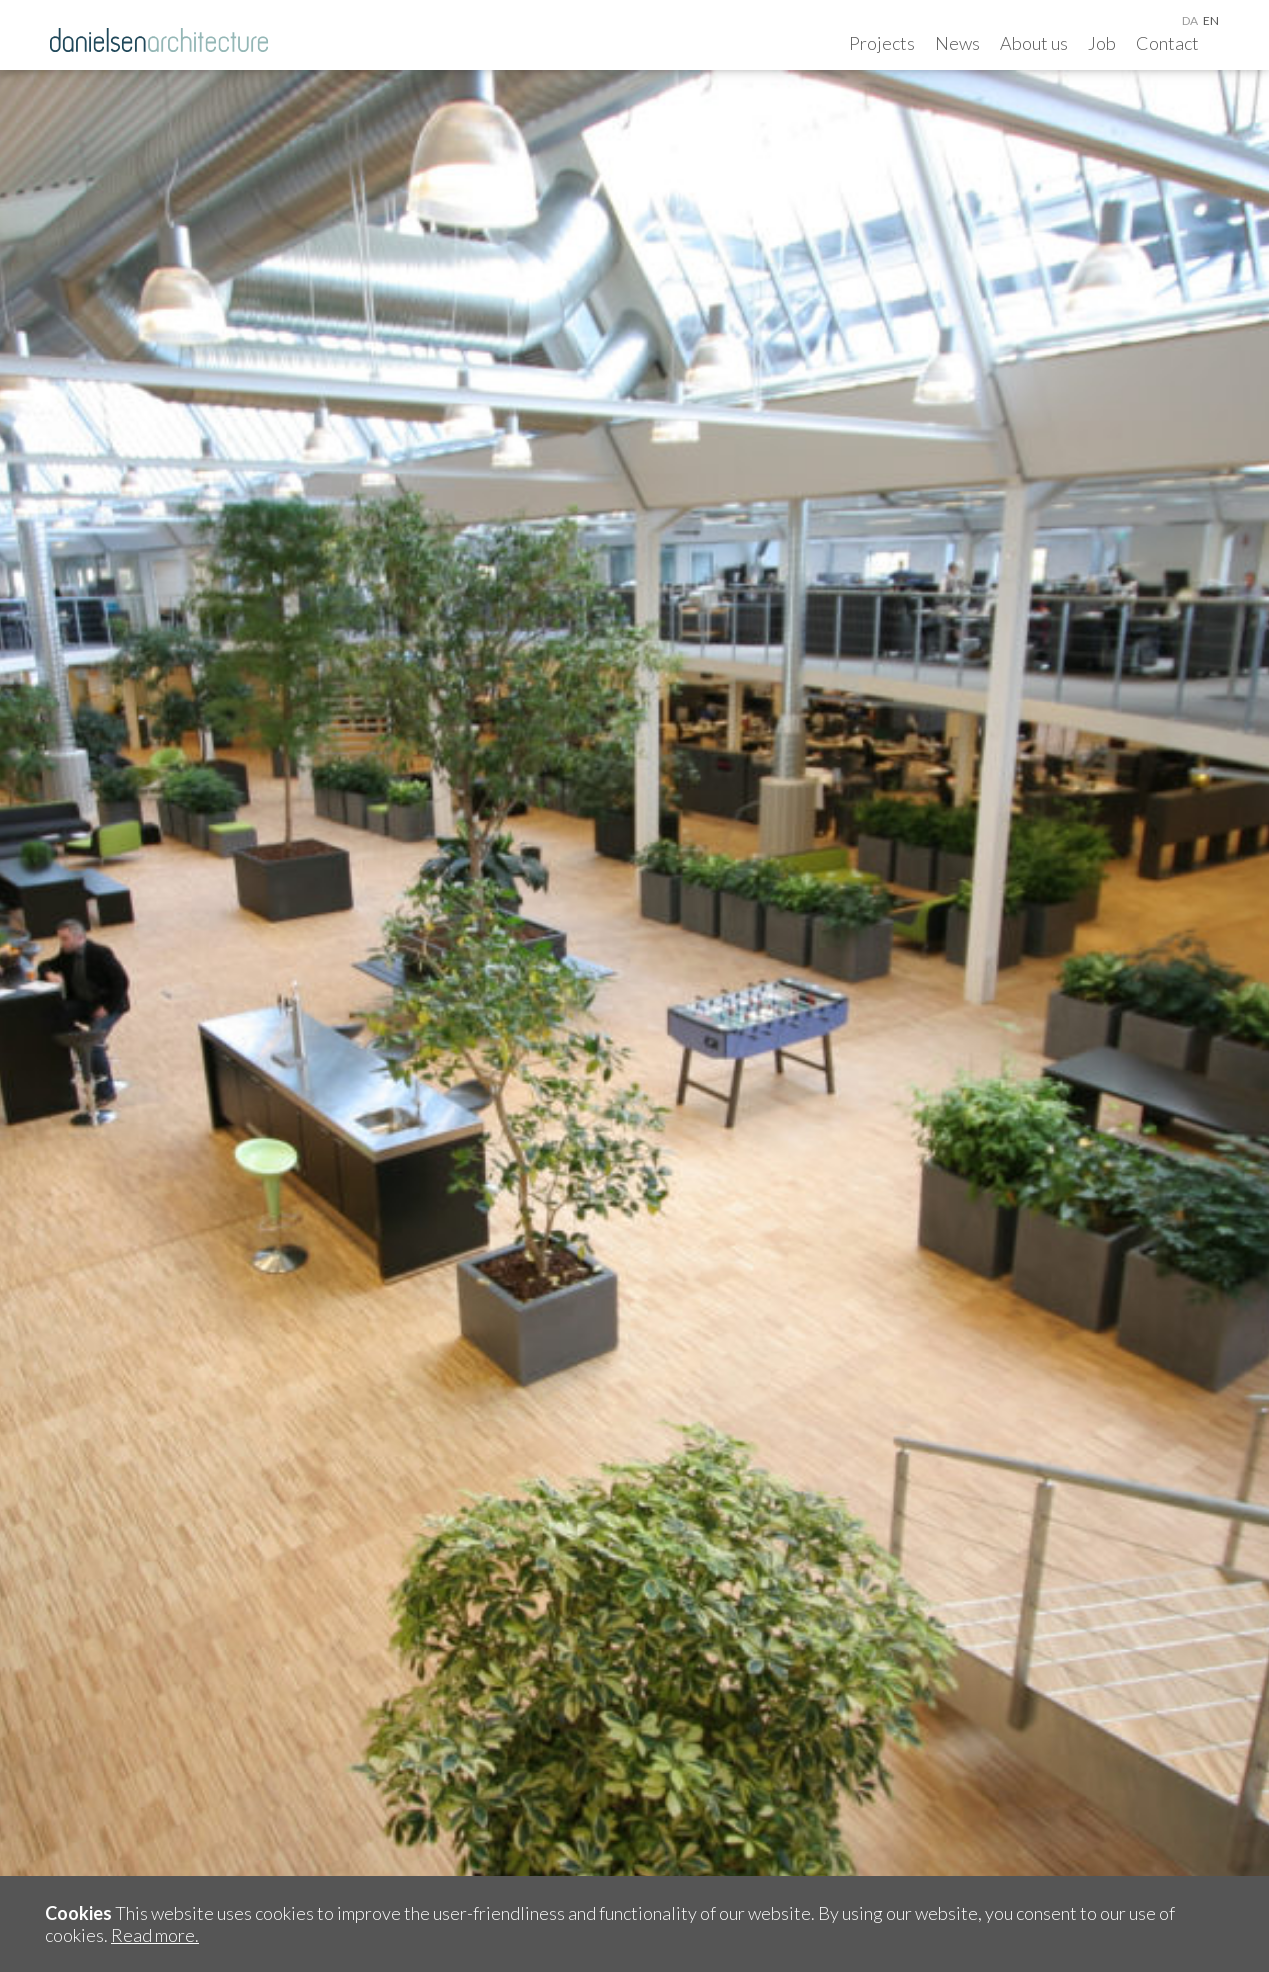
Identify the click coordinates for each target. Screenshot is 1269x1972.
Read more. (155, 1935)
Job (1102, 43)
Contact (1167, 43)
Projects (882, 43)
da (1190, 20)
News (957, 43)
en (1211, 20)
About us (1034, 43)
